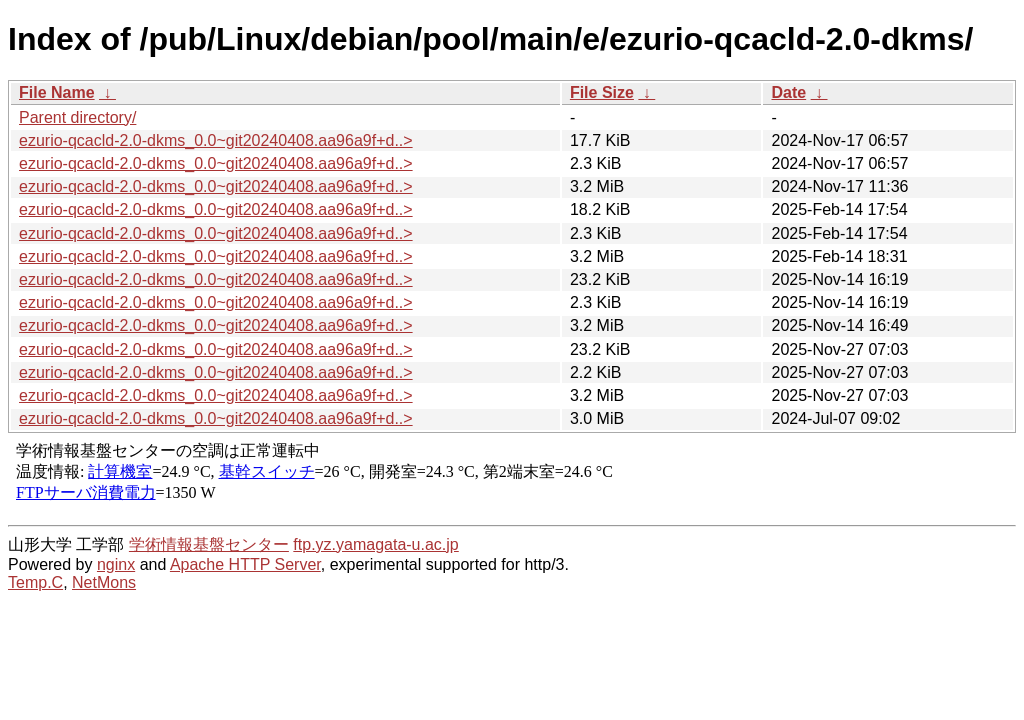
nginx (116, 564)
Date (788, 92)
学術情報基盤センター (209, 544)
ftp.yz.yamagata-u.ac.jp (375, 544)
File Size (602, 92)
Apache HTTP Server (245, 564)
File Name (57, 92)
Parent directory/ (77, 117)
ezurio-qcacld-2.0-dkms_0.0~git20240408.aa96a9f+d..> (216, 140)
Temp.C (35, 582)
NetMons (104, 582)
